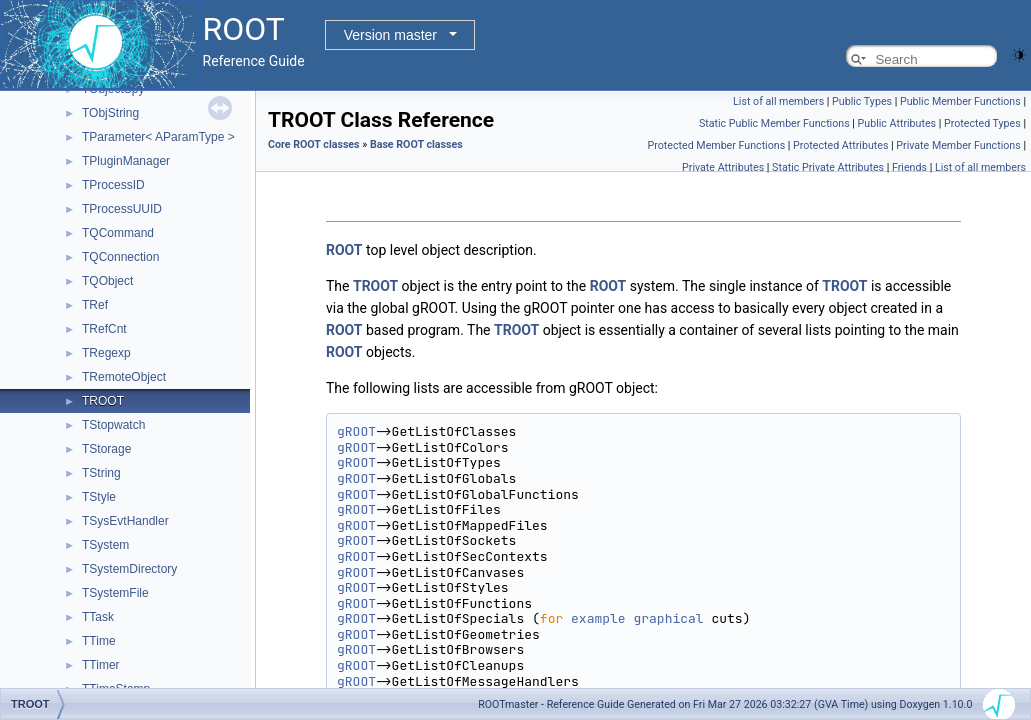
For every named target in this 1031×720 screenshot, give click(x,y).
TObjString (110, 113)
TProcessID (113, 185)
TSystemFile (115, 593)
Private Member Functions (958, 145)
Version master (390, 35)
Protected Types (982, 123)
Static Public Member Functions (774, 123)
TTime (99, 641)
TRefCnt (104, 329)
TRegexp (106, 353)
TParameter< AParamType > (158, 137)
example (598, 618)
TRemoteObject (124, 377)
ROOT (344, 250)
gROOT (356, 431)
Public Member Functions (960, 101)
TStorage (106, 449)
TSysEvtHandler (125, 521)
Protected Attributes (840, 145)
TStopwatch (113, 425)
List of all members (778, 101)
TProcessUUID (122, 209)
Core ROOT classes (314, 144)
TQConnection (120, 257)
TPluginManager (126, 161)
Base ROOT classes (416, 144)
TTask (98, 617)
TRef (95, 305)
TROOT (103, 401)
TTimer (101, 665)
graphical (668, 618)
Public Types (862, 101)
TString (101, 473)
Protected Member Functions (717, 145)
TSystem (105, 545)
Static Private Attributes (828, 167)
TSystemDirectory (129, 569)
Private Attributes (723, 167)
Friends (909, 167)
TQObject (107, 281)
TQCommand (118, 233)
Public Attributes (897, 123)
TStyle (99, 497)
